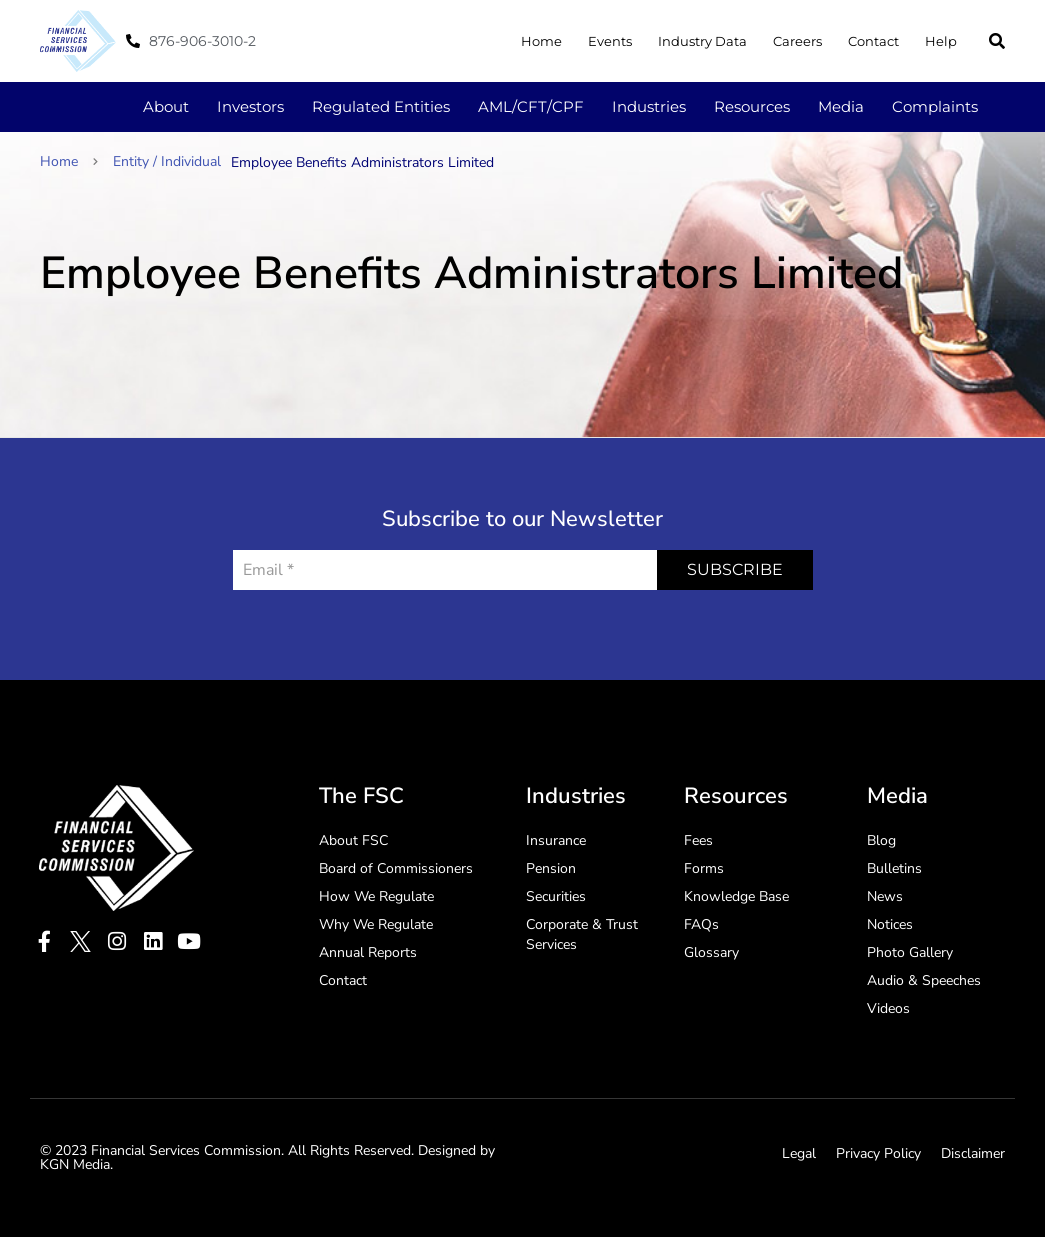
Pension (551, 868)
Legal (799, 1153)
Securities (556, 896)
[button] (997, 41)
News (885, 896)
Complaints (935, 106)
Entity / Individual (167, 161)
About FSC (353, 840)
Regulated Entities (381, 106)
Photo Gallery (910, 952)
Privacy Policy (878, 1153)
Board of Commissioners (396, 868)
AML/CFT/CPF (531, 106)
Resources (752, 106)
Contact (873, 41)
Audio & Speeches (924, 980)
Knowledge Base (736, 896)
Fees (698, 840)
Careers (797, 41)
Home (541, 41)
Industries (649, 106)
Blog (881, 840)
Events (610, 41)
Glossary (711, 952)
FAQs (701, 924)
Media (841, 106)
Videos (888, 1008)
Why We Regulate (376, 924)
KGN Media (75, 1164)
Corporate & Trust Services (582, 934)
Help (941, 41)
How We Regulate (376, 896)
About (166, 106)
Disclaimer (973, 1153)
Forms (704, 868)
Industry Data (702, 41)
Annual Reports (368, 952)
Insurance (556, 840)
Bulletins (894, 868)
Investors (250, 106)
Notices (890, 924)
